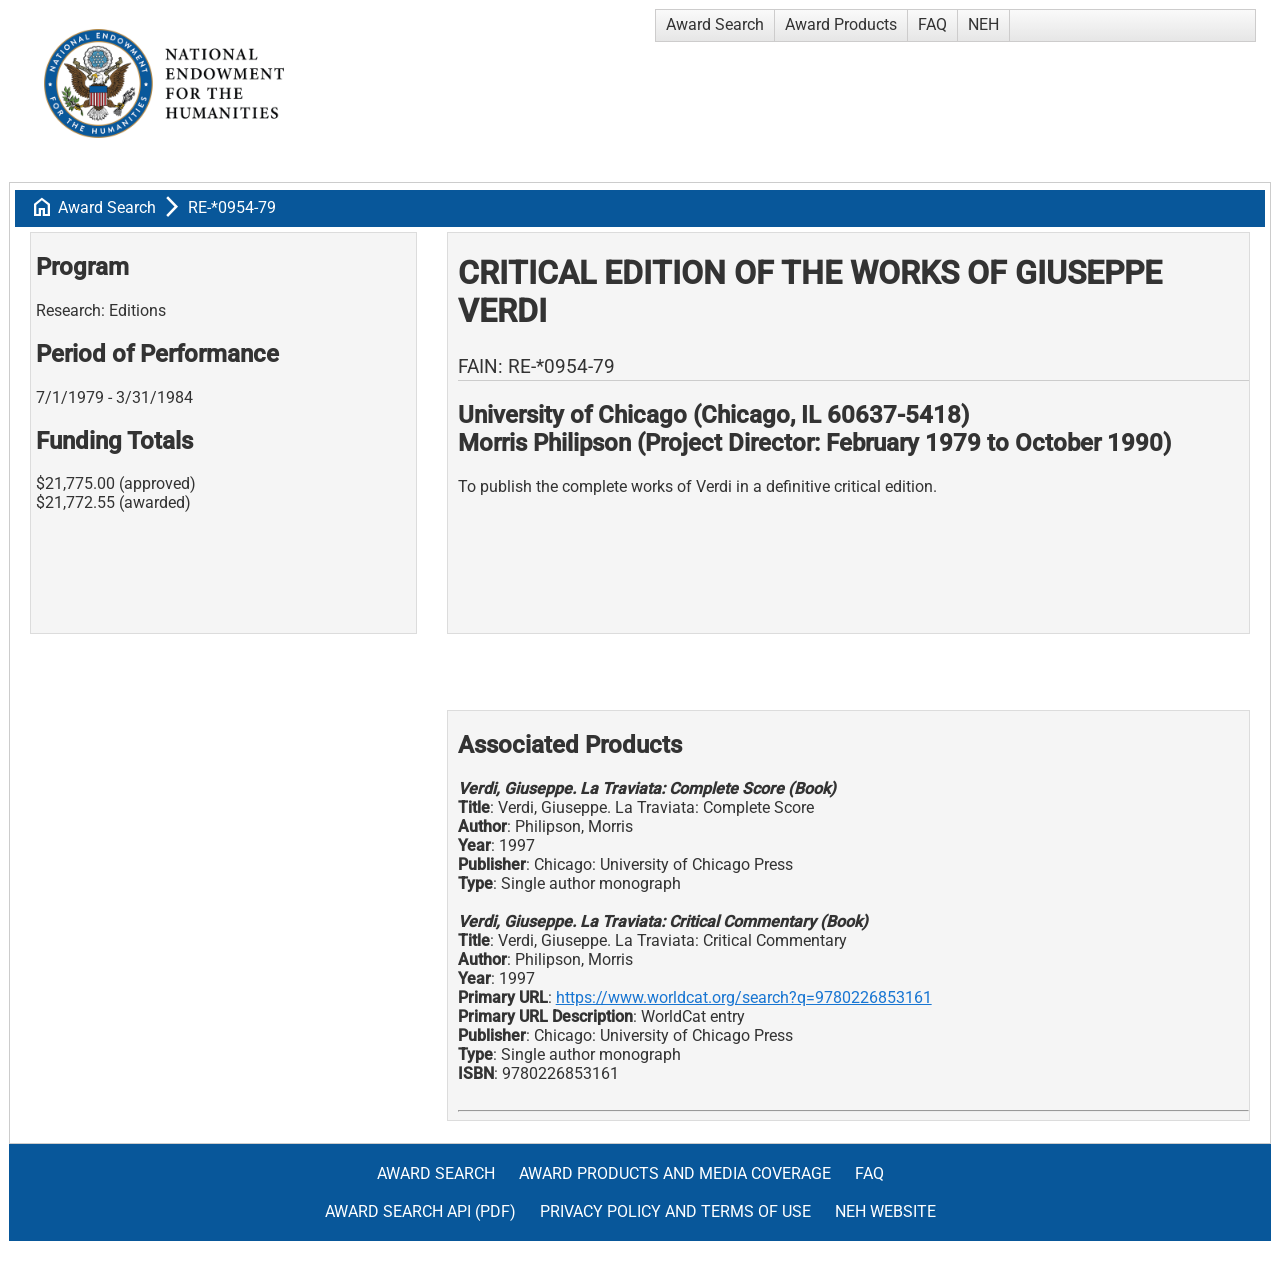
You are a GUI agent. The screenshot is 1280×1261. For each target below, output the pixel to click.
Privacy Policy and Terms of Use (675, 1211)
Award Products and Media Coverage (675, 1173)
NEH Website (885, 1211)
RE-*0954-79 (232, 207)
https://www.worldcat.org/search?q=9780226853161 (744, 997)
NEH (983, 24)
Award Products (841, 24)
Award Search (715, 24)
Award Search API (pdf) (420, 1211)
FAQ (932, 24)
